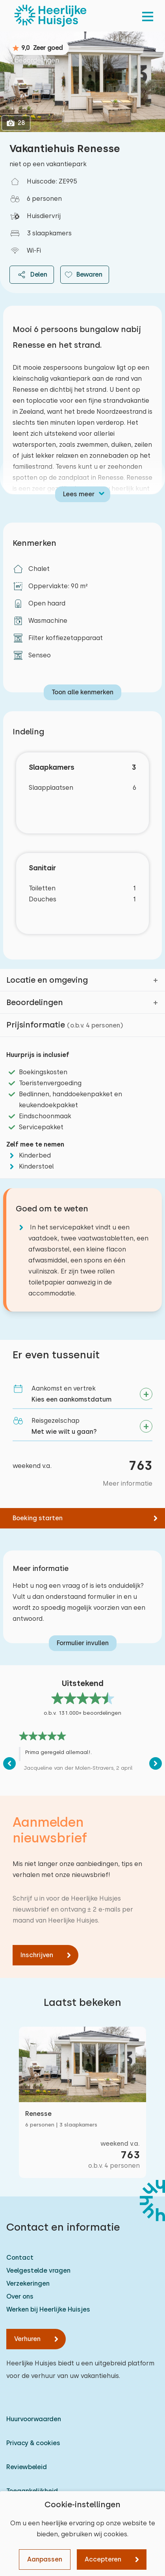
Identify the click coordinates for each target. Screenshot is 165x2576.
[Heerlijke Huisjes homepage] (50, 16)
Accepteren (103, 2559)
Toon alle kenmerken (82, 692)
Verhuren (27, 2339)
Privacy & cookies (33, 2443)
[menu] (148, 16)
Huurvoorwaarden (33, 2419)
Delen (31, 274)
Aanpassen (44, 2559)
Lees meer (79, 494)
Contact (19, 2257)
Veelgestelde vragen (38, 2270)
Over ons (19, 2296)
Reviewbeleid (26, 2467)
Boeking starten (38, 1518)
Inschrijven (36, 1955)
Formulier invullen (83, 1643)
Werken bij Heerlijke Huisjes (48, 2309)
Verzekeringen (28, 2283)
